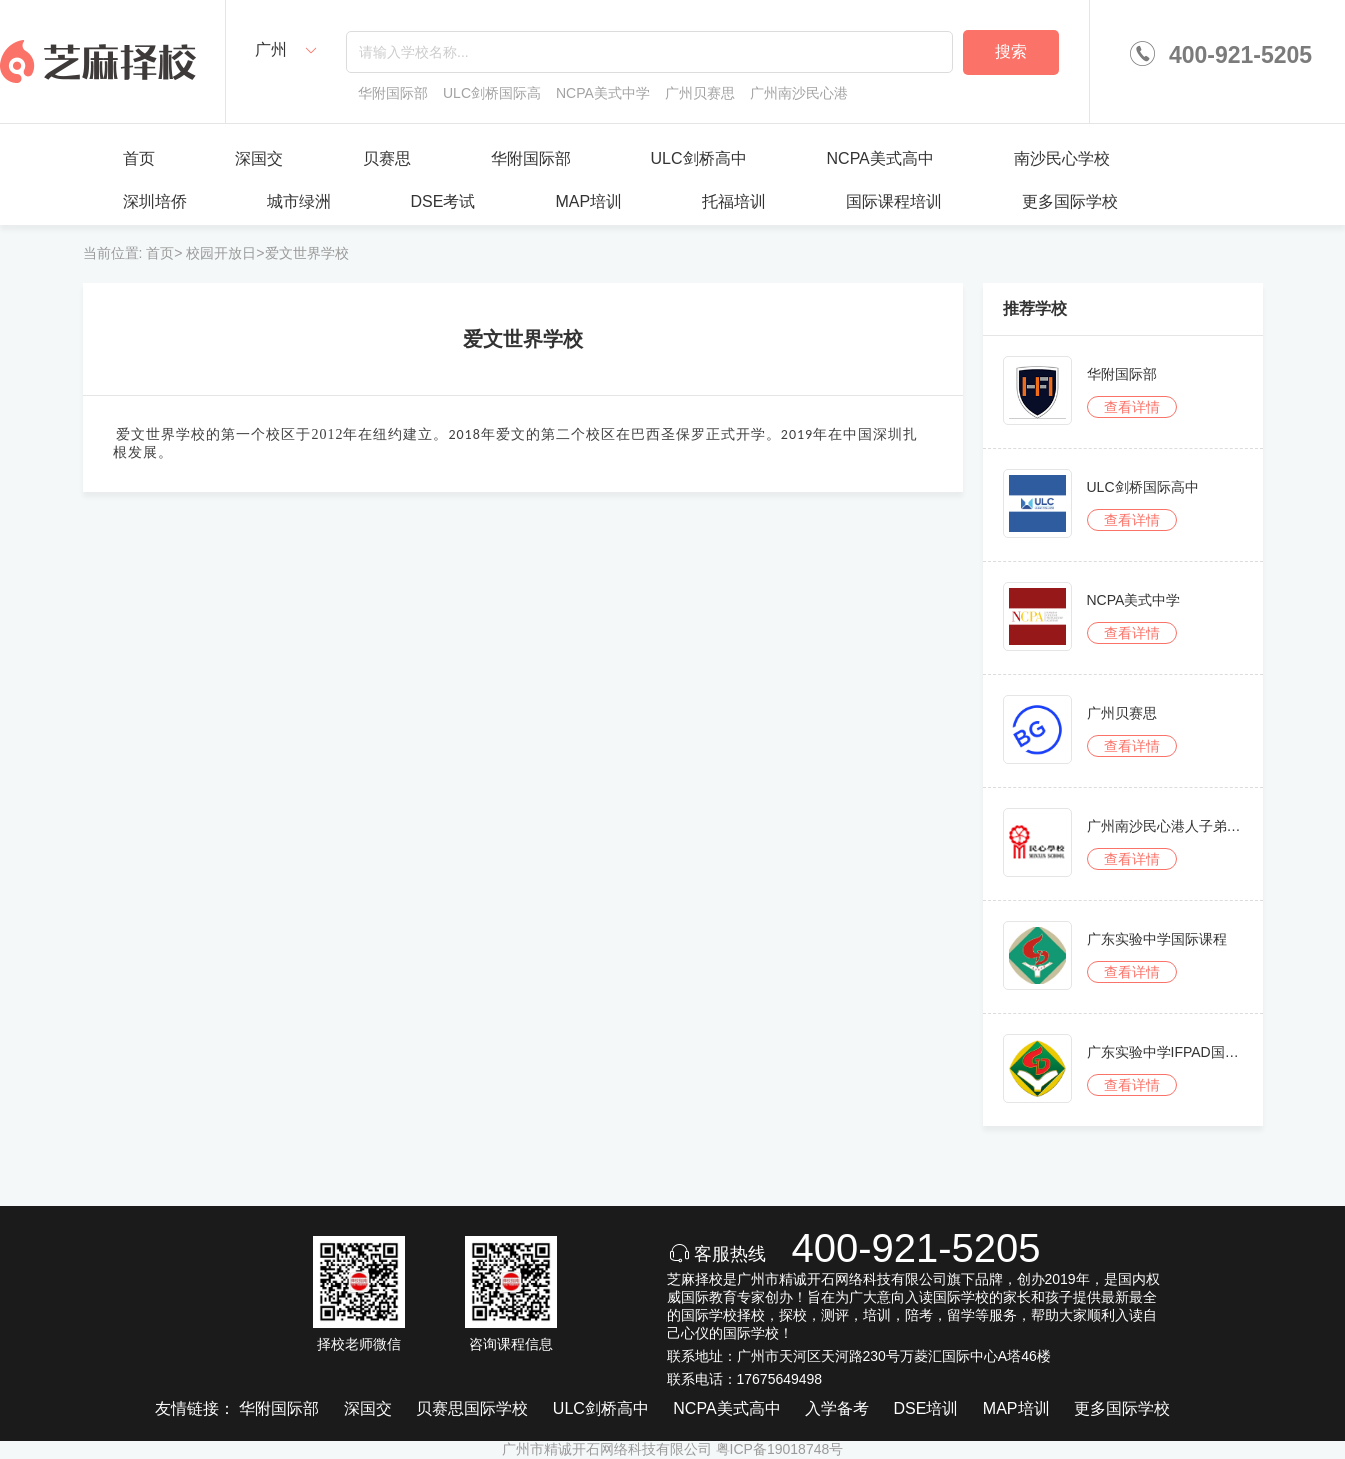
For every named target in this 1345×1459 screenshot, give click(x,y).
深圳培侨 (155, 201)
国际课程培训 (894, 201)
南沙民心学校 (1062, 158)
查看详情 (1132, 407)
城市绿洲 (299, 201)
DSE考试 (443, 201)
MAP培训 (588, 201)
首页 (139, 158)
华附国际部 (531, 158)
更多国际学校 (1070, 201)
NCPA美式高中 (880, 158)
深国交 (259, 158)
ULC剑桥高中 (699, 158)
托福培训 (734, 201)
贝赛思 (387, 158)
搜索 (1011, 51)
